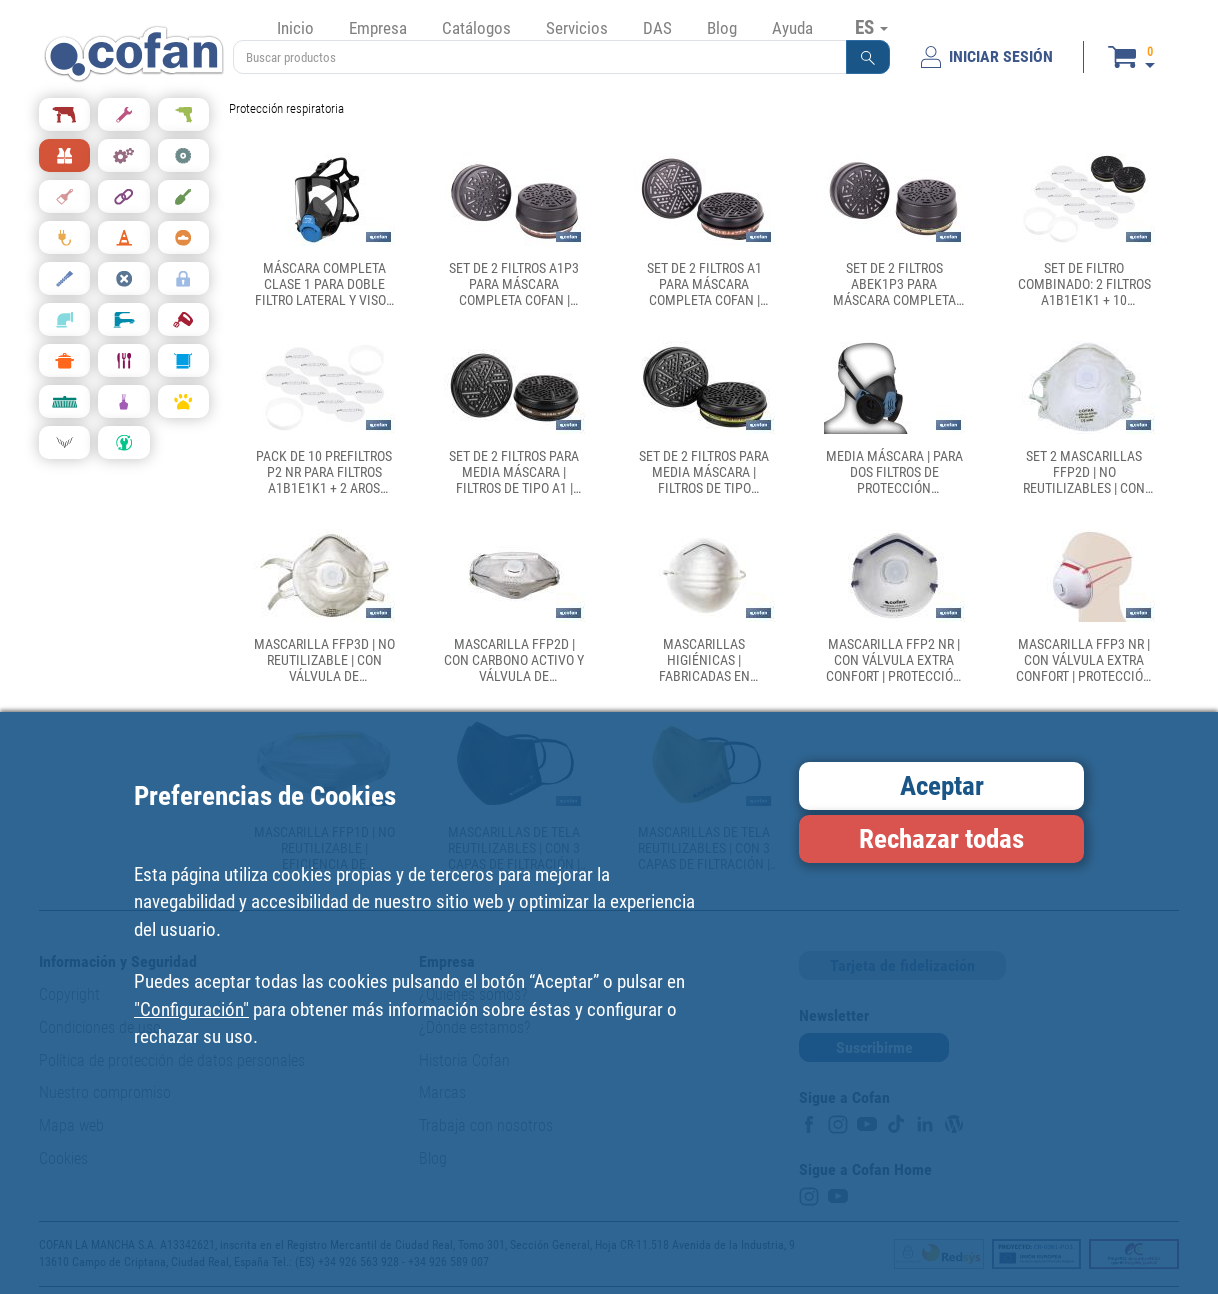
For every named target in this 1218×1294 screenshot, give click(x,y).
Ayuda (792, 28)
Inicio (295, 28)
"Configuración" (191, 1009)
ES (871, 27)
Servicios (577, 28)
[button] (868, 57)
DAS (657, 28)
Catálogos (476, 28)
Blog (722, 28)
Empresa (378, 28)
